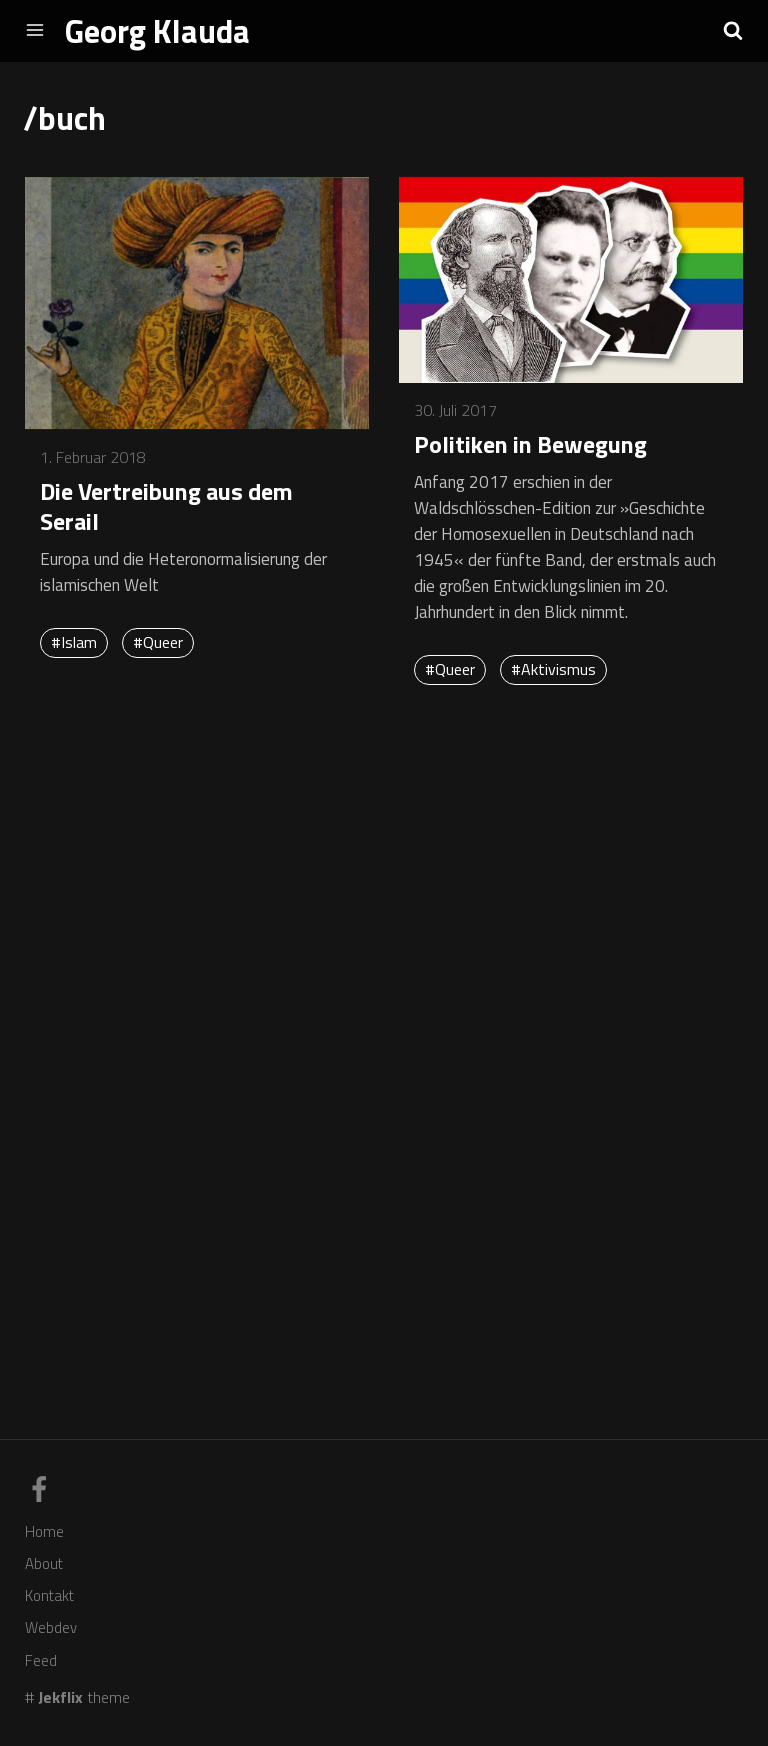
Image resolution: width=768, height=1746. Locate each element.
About (44, 1563)
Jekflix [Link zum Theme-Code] (60, 1697)
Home (44, 1531)
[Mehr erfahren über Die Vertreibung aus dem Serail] (197, 305)
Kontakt (49, 1595)
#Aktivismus (553, 669)
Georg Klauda (157, 31)
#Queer (158, 642)
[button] (733, 30)
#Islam (74, 642)
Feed (41, 1660)
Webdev (51, 1627)
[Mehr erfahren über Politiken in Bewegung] (571, 281)
